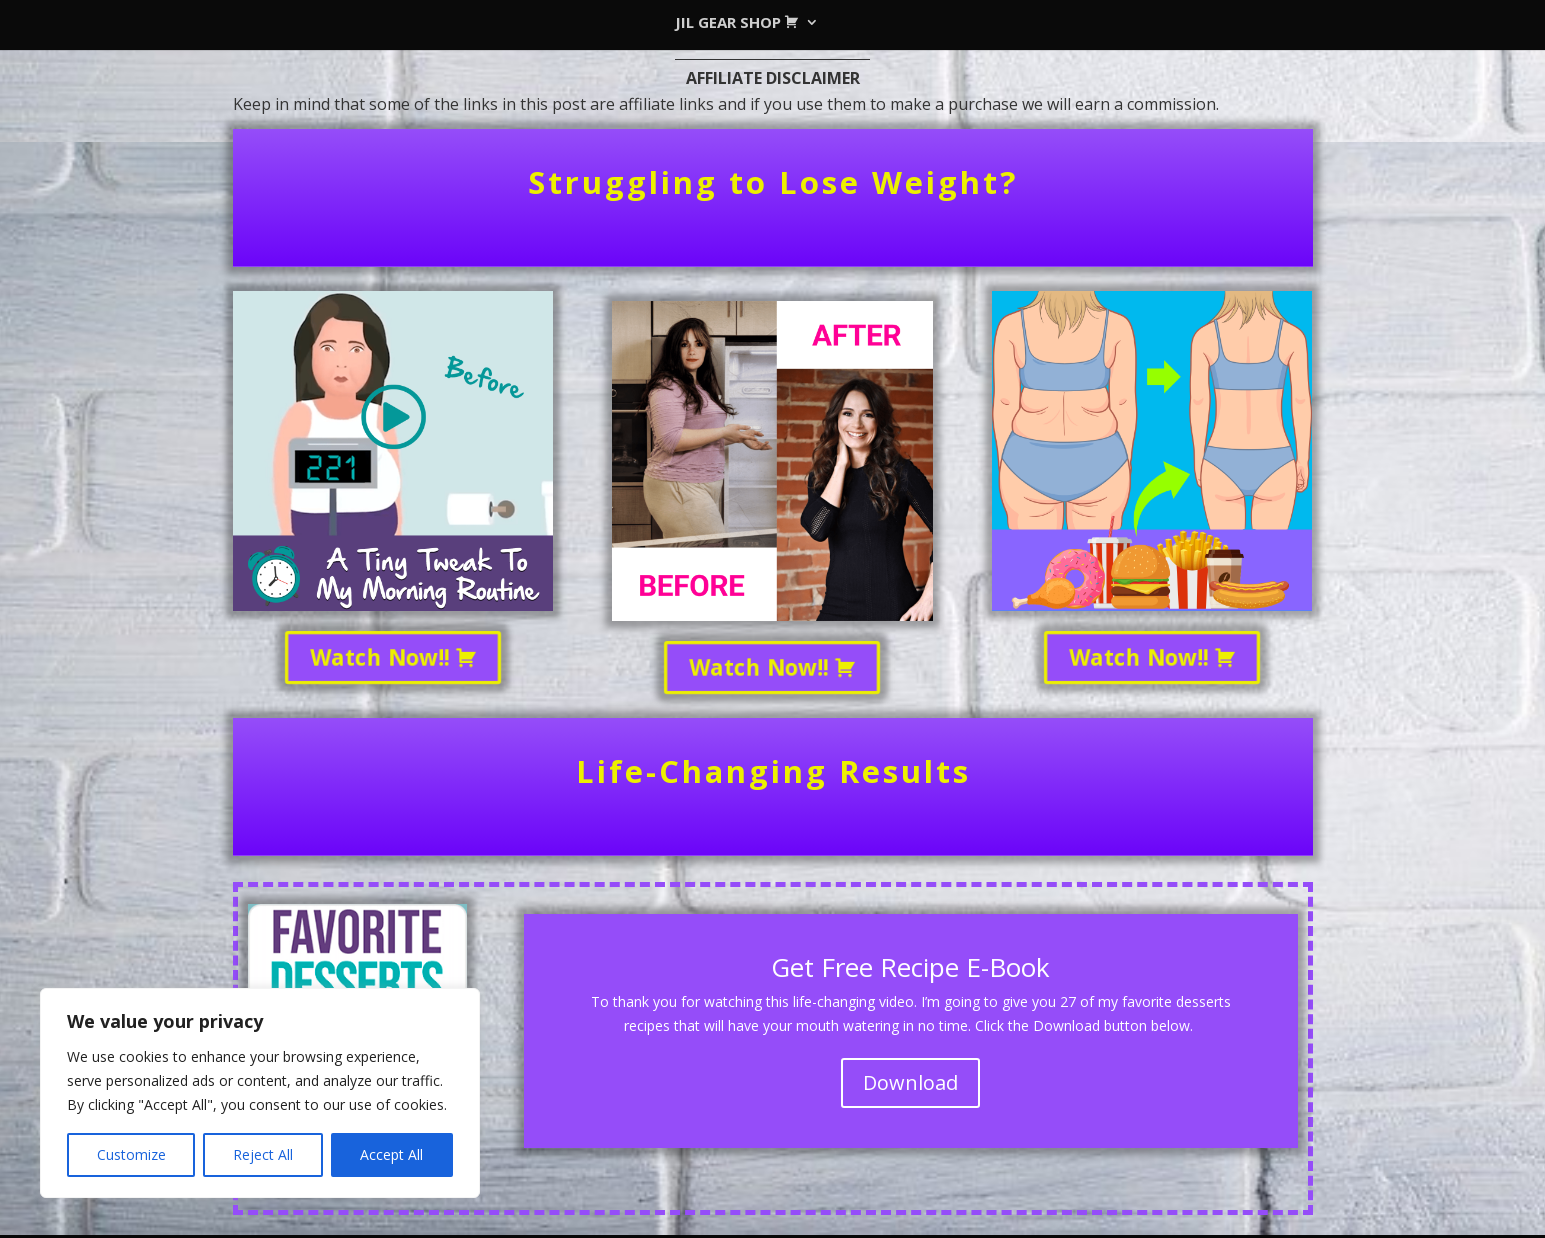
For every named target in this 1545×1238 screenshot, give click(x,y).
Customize (131, 1154)
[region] (260, 1093)
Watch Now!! (392, 657)
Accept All (391, 1154)
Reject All (263, 1154)
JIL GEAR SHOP (733, 23)
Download (910, 1082)
